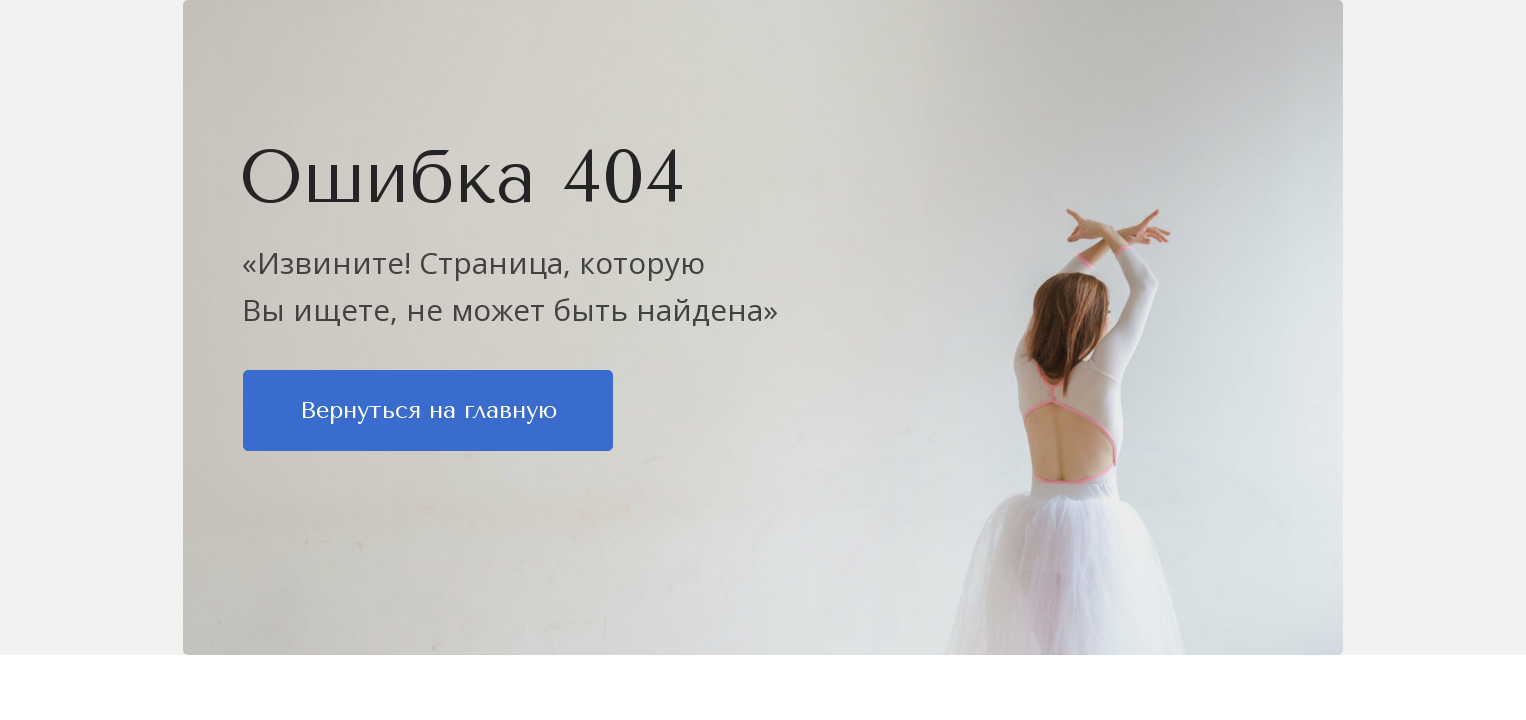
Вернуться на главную (428, 410)
